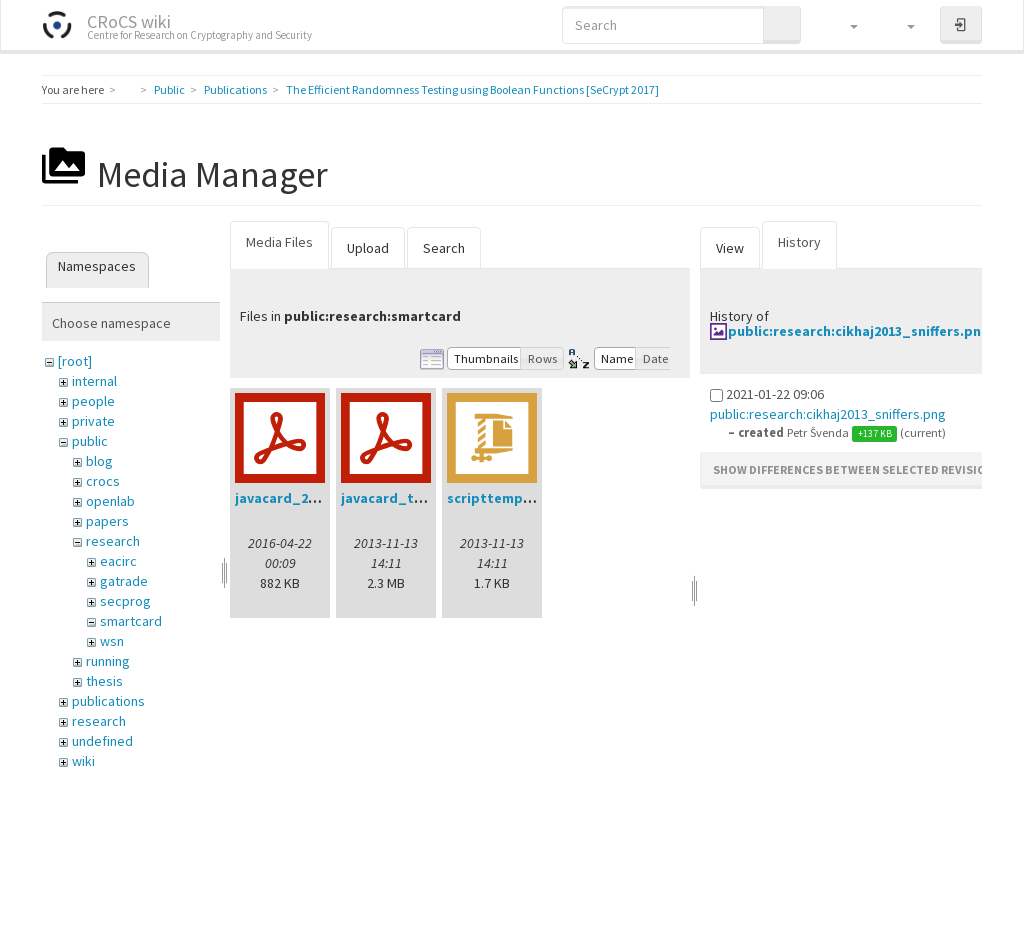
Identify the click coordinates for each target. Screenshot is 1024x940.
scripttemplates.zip (514, 498)
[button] (844, 25)
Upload (368, 248)
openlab (110, 501)
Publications (235, 89)
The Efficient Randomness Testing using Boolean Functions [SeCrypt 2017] (472, 89)
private (93, 421)
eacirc (118, 561)
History (799, 242)
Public (169, 89)
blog (99, 461)
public (90, 441)
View (730, 248)
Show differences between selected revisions (857, 469)
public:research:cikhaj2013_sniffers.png (859, 331)
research (113, 541)
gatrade (124, 581)
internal (94, 381)
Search (444, 248)
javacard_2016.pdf (296, 498)
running (108, 661)
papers (107, 521)
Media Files (279, 242)
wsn (112, 641)
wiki (83, 761)
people (93, 401)
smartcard (131, 621)
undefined (102, 741)
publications (108, 701)
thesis (104, 681)
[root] (75, 361)
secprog (125, 601)
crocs (103, 481)
